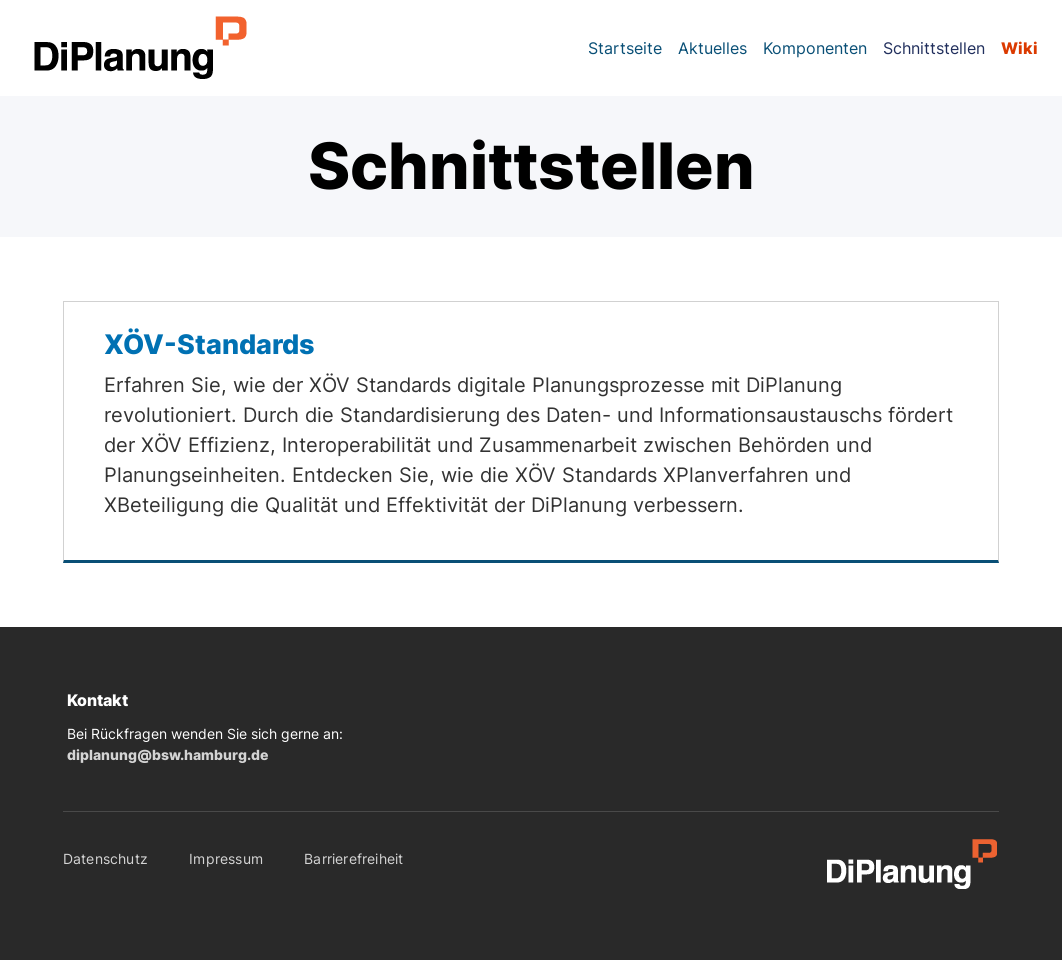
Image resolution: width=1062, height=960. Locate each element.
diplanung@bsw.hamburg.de (167, 755)
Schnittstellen (934, 48)
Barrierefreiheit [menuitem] (353, 859)
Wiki (1019, 48)
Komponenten (815, 48)
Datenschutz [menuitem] (105, 859)
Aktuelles (712, 48)
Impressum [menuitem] (226, 859)
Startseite (625, 48)
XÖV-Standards (209, 344)
